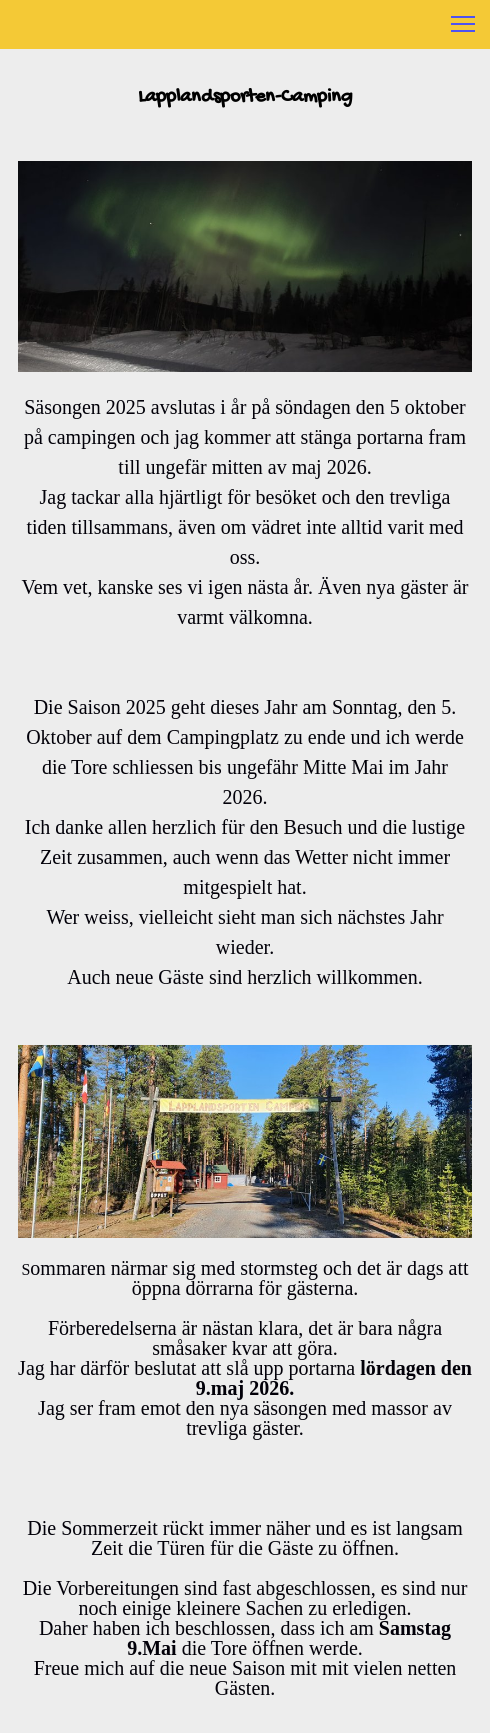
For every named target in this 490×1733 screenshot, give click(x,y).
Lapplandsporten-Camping (245, 97)
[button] (463, 24)
